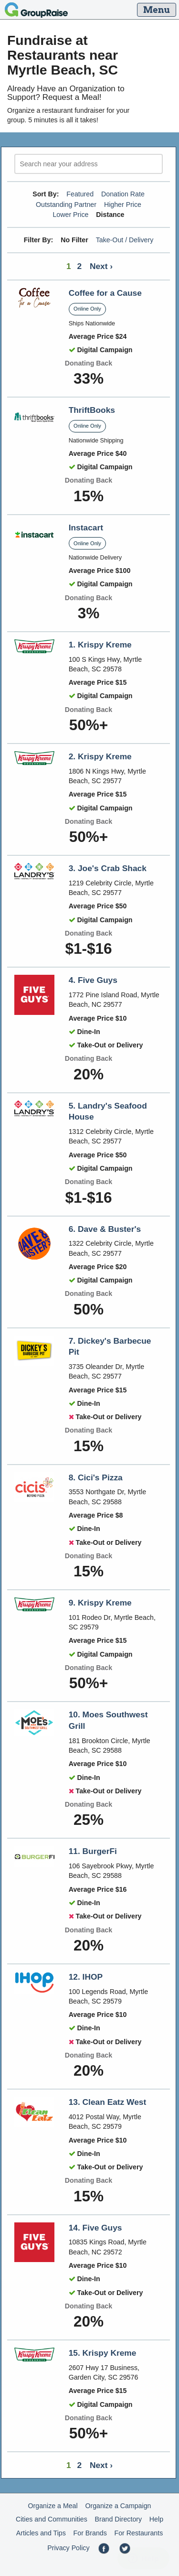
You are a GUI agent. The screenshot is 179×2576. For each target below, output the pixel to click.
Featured (80, 194)
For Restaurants (139, 2533)
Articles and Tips (41, 2533)
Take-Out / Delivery (125, 240)
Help (156, 2519)
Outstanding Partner (66, 204)
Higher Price (122, 204)
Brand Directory (118, 2519)
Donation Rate (123, 194)
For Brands (90, 2533)
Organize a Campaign (118, 2506)
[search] (88, 164)
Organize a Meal (53, 2506)
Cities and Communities (51, 2519)
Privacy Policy (68, 2548)
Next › (101, 266)
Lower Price (70, 214)
